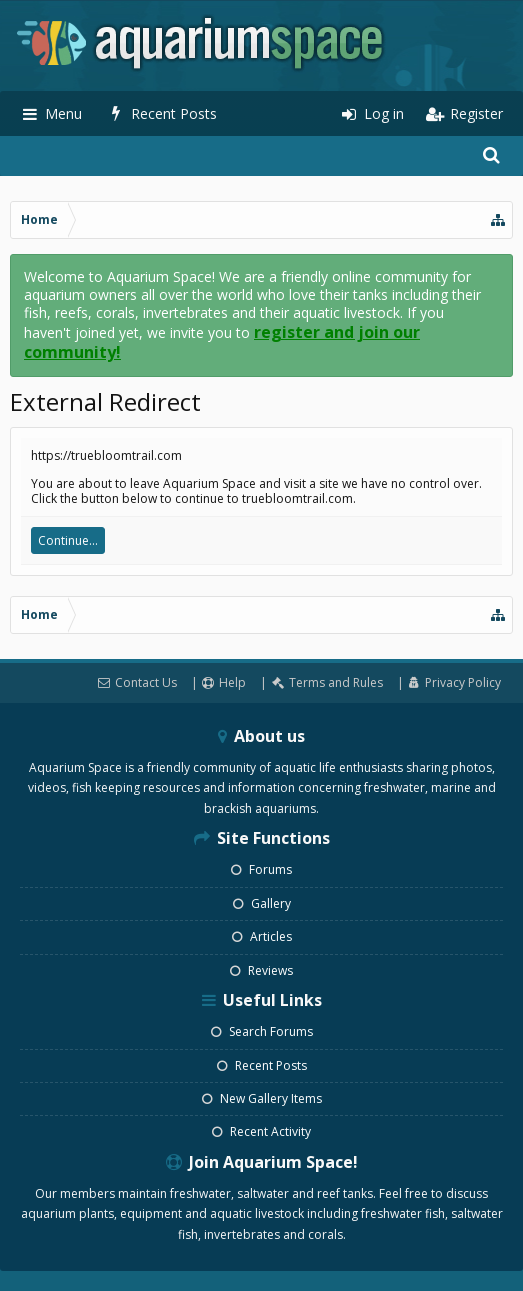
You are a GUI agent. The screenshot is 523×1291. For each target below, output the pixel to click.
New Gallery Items (262, 1098)
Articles (262, 936)
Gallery (262, 903)
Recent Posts (262, 1065)
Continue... (68, 540)
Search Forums (262, 1031)
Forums (261, 869)
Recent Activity (261, 1131)
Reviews (261, 970)
